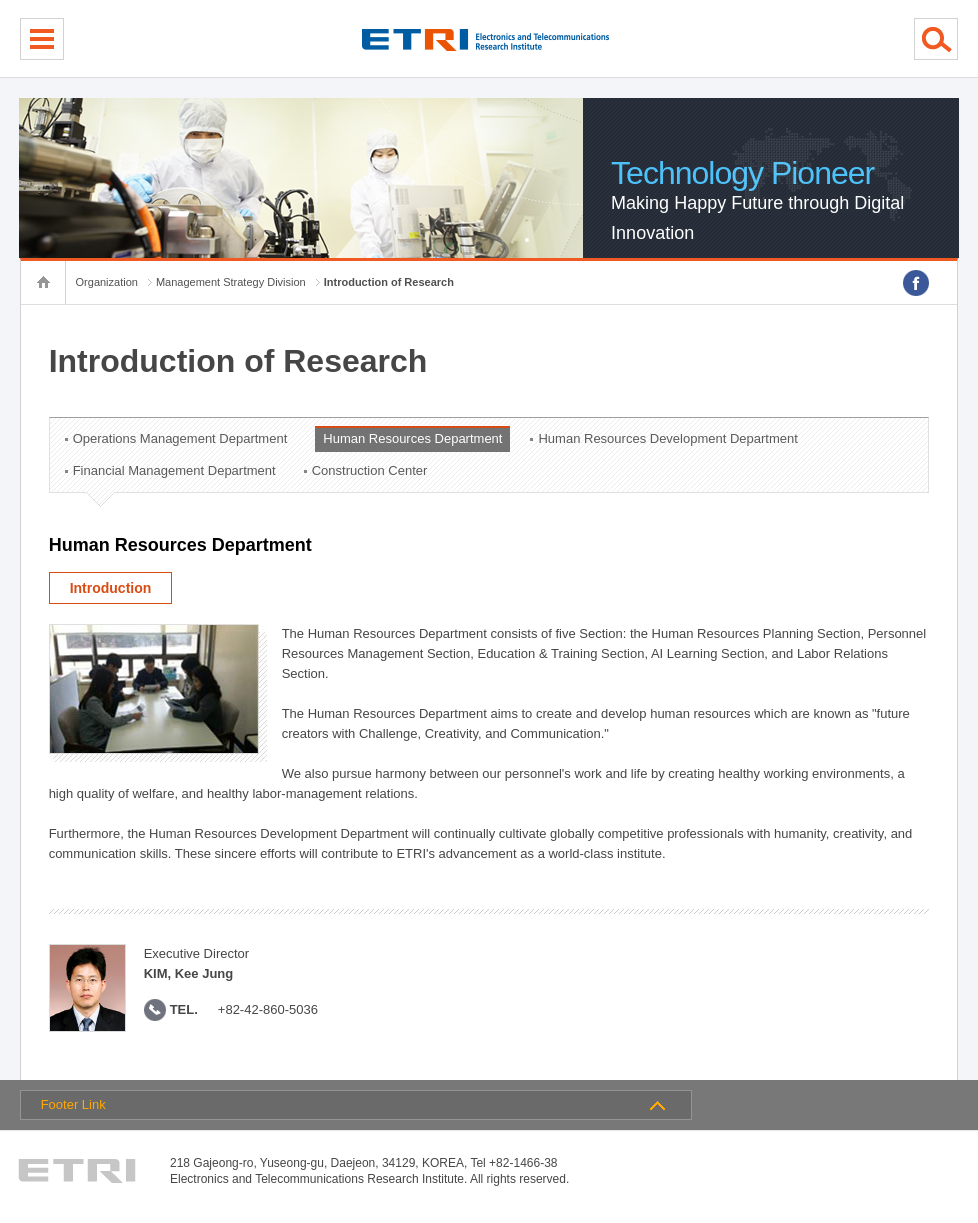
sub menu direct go (0, 0)
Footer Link (73, 1104)
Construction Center (370, 470)
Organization (107, 282)
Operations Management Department (180, 438)
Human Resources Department (412, 438)
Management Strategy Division (231, 282)
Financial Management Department (174, 470)
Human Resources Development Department (667, 438)
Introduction (111, 588)
